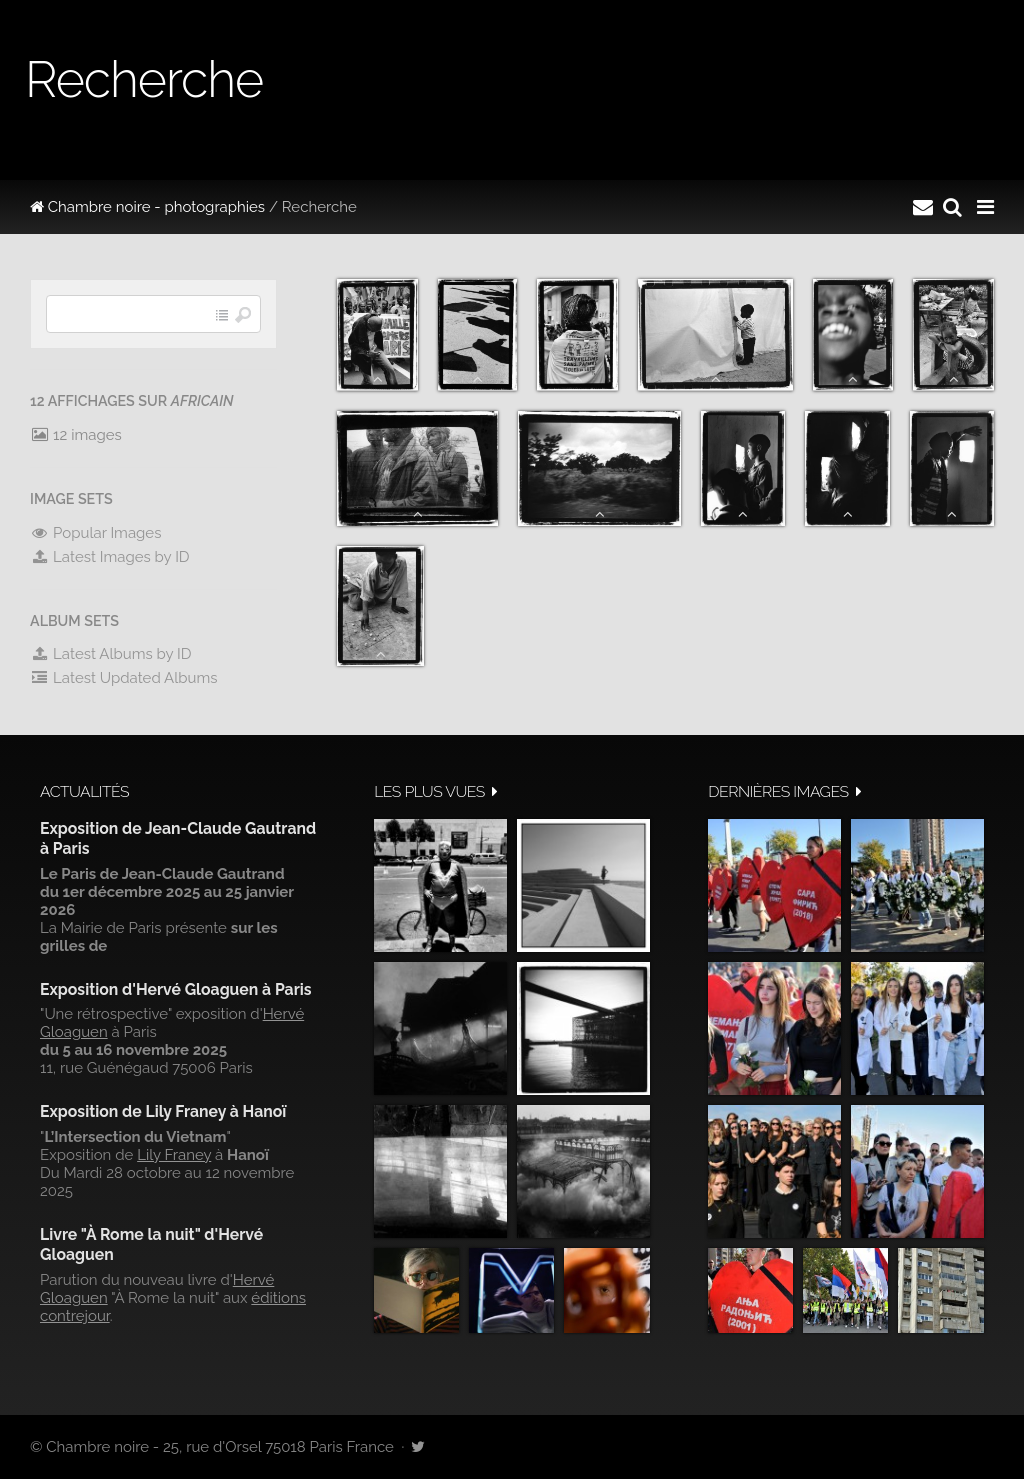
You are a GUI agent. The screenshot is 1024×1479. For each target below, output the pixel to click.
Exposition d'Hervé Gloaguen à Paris (176, 989)
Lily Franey (174, 1155)
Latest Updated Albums (124, 678)
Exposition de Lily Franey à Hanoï (163, 1111)
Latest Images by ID (110, 557)
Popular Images (95, 533)
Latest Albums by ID (111, 654)
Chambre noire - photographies (147, 207)
